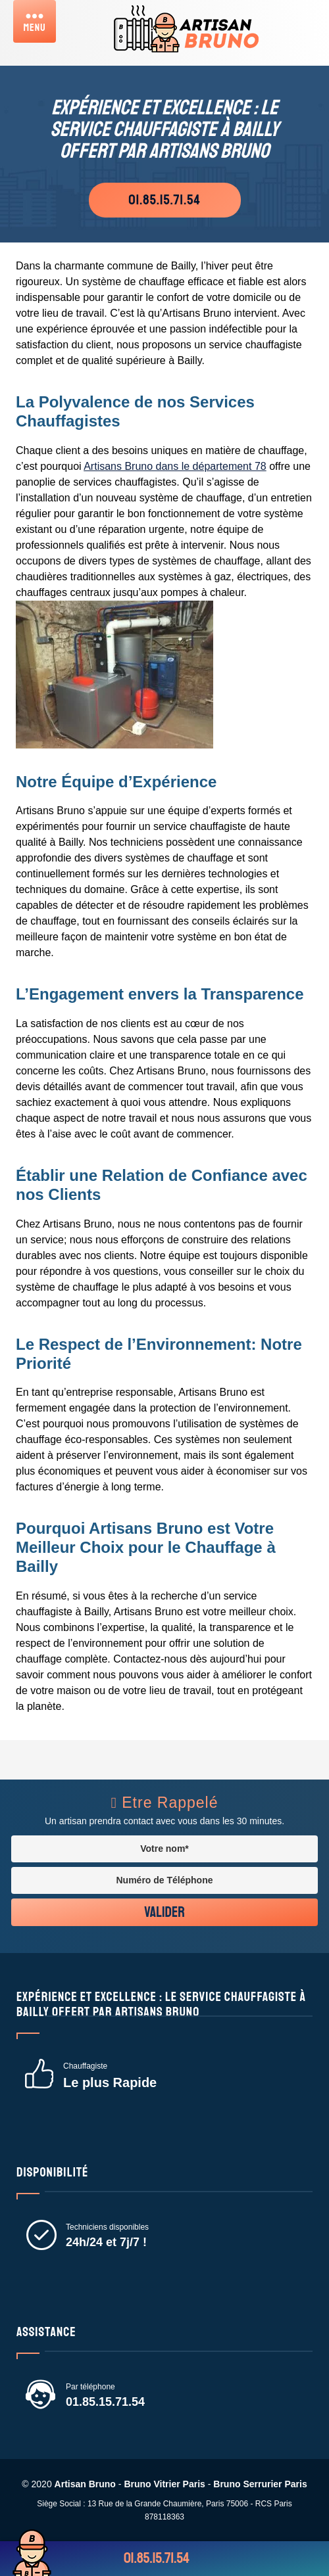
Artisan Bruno (85, 2484)
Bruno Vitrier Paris (164, 2484)
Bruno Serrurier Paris (260, 2484)
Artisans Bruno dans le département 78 (175, 466)
